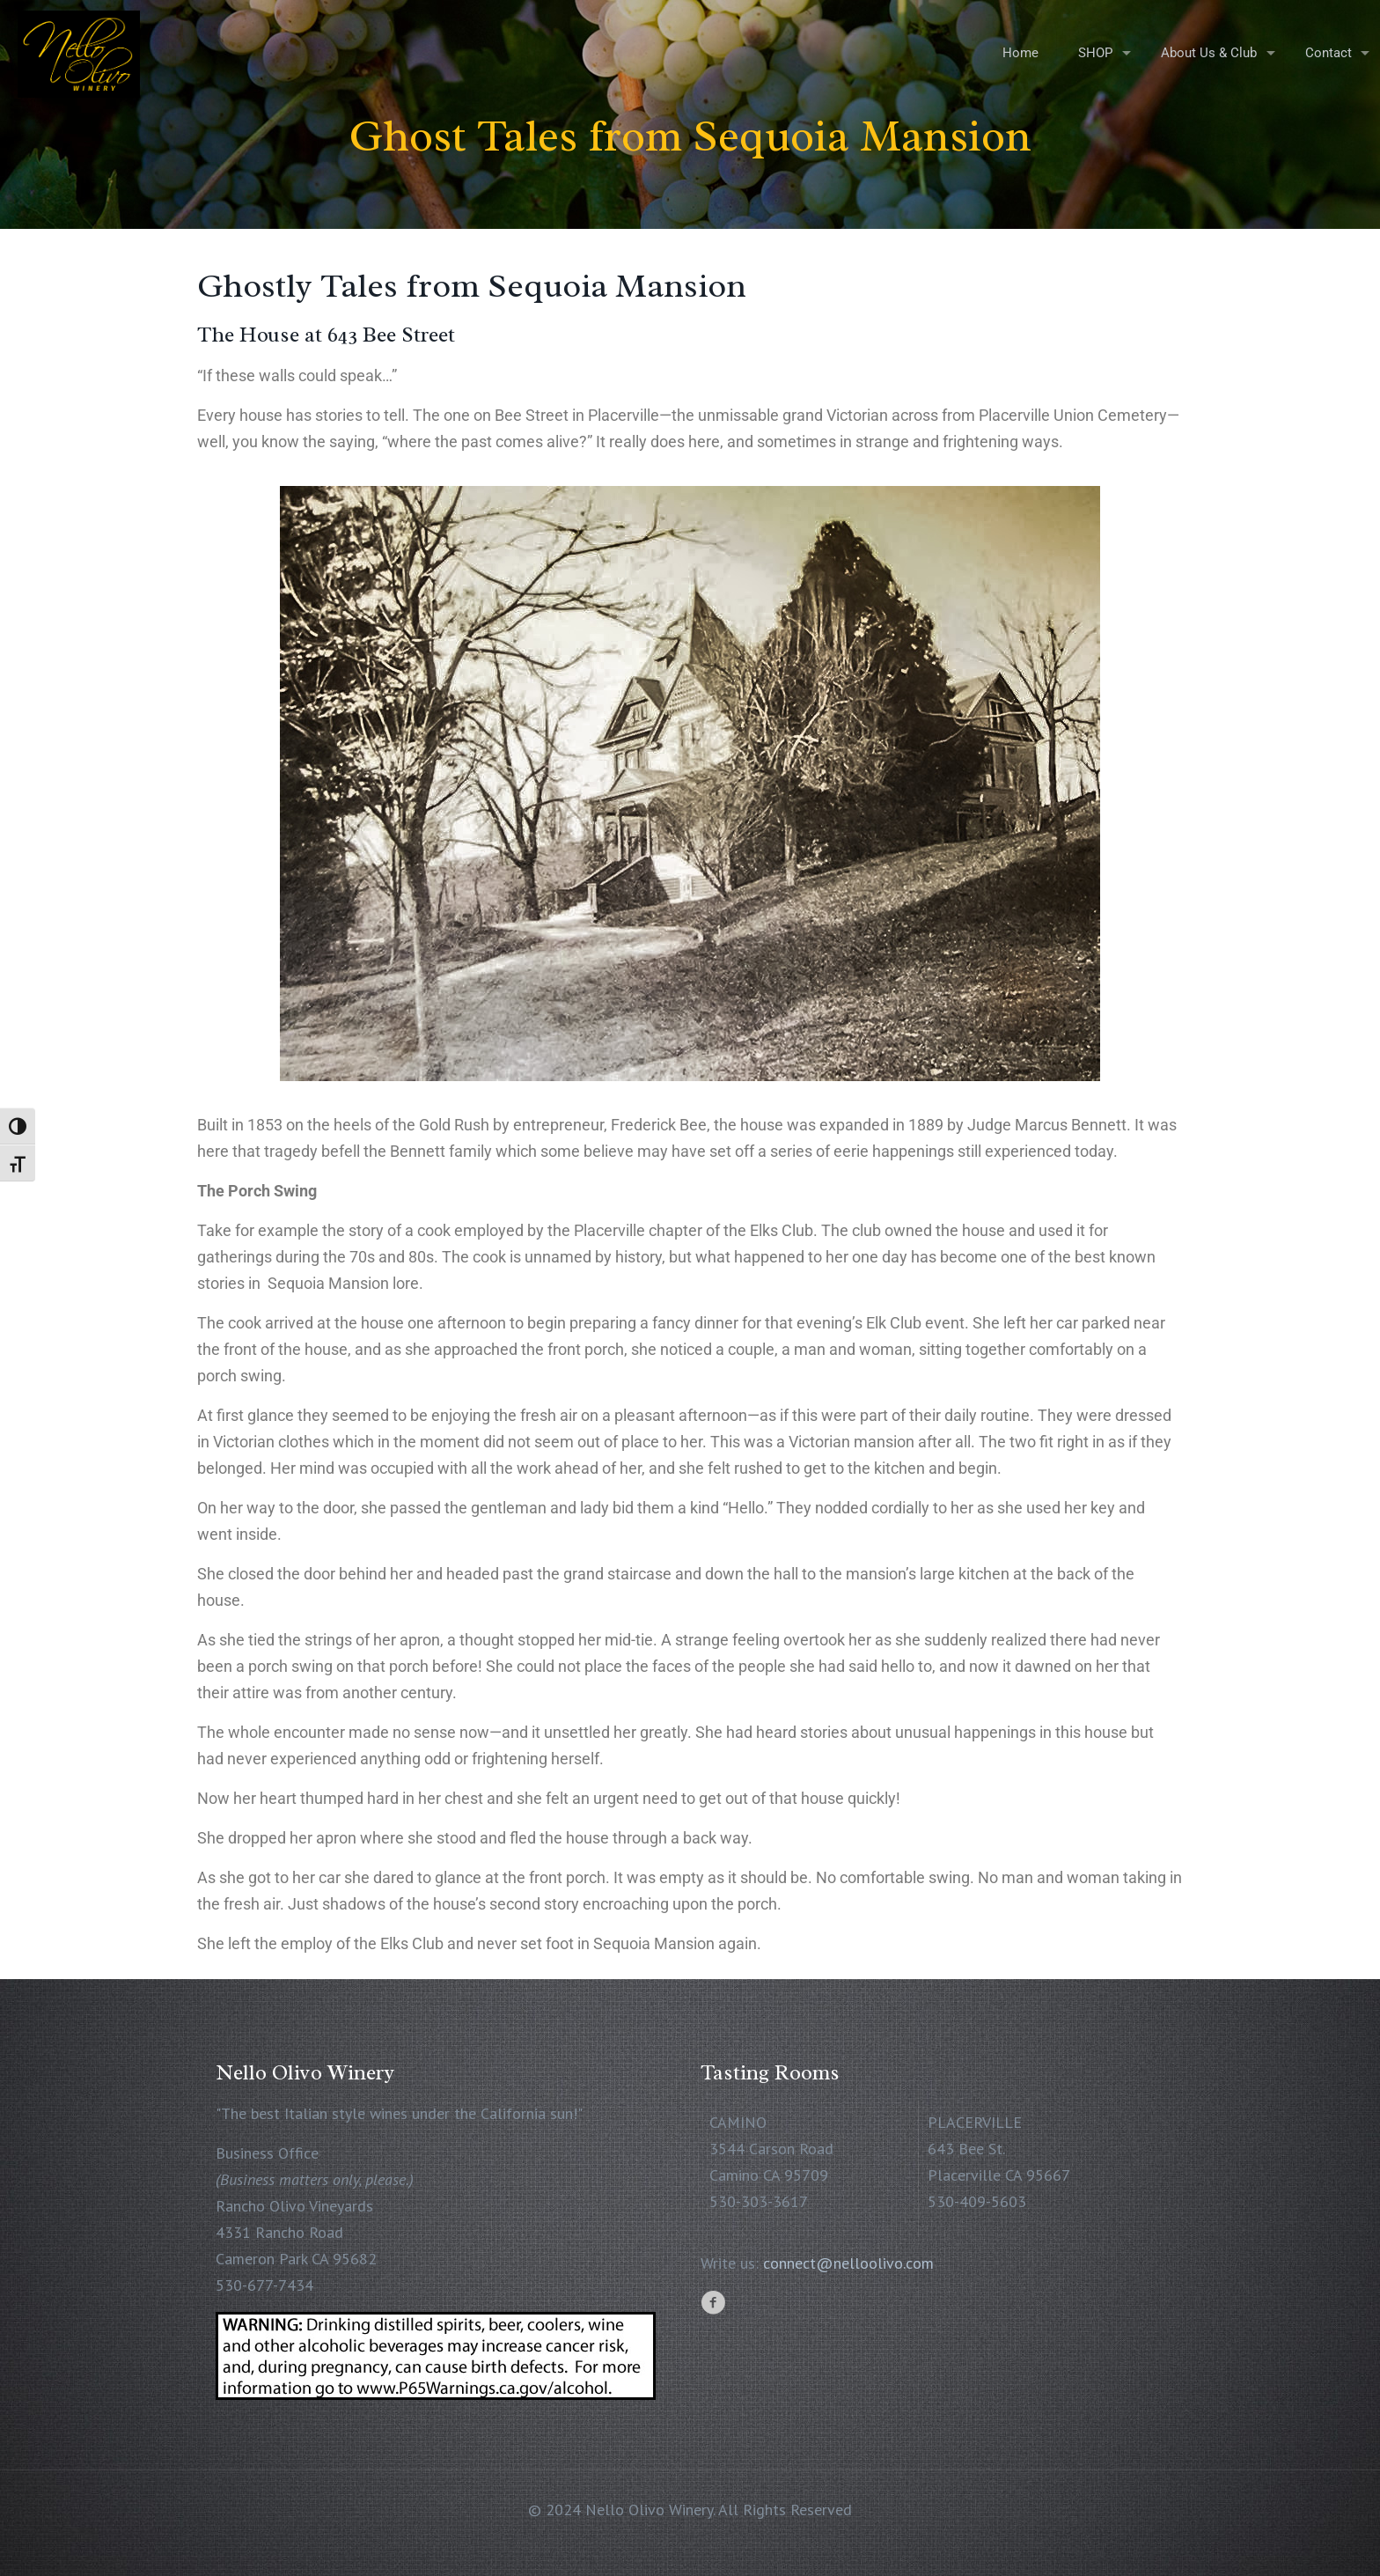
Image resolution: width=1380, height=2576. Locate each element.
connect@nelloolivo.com (848, 2263)
